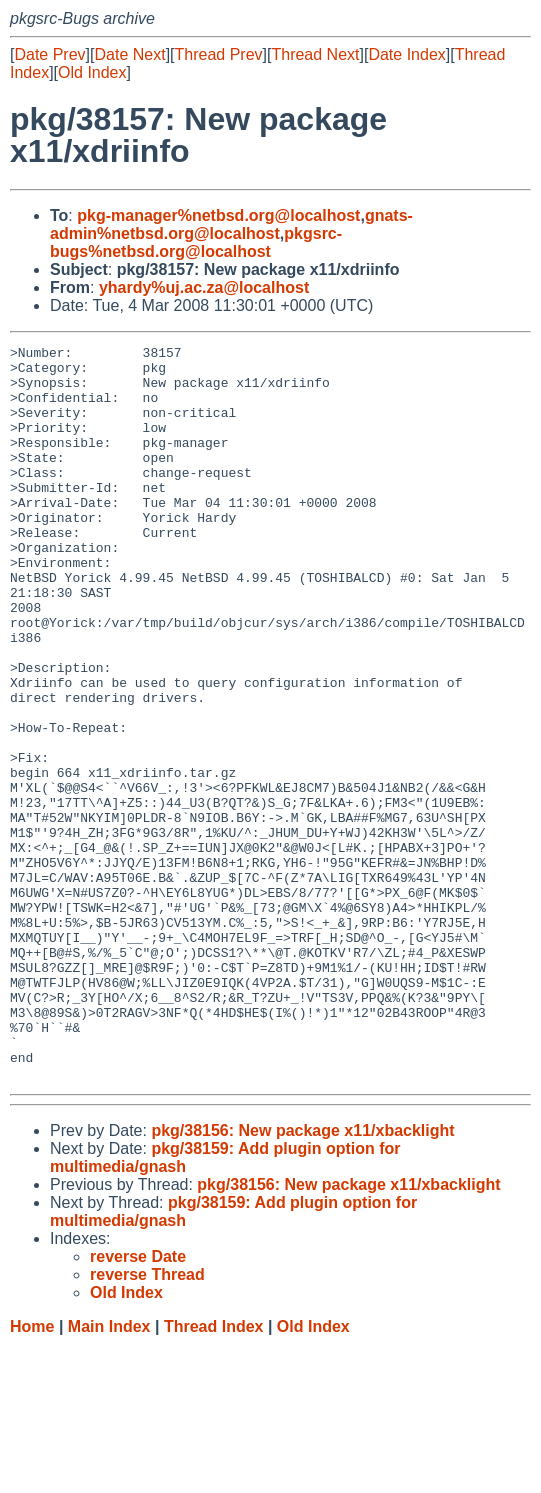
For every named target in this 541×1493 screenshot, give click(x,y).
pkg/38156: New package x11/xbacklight (302, 1277)
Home (32, 1473)
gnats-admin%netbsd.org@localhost (231, 224)
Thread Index (214, 1473)
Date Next (129, 54)
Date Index (406, 54)
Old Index (92, 72)
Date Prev (49, 54)
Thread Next (315, 54)
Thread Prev (219, 54)
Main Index (109, 1473)
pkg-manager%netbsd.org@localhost (218, 215)
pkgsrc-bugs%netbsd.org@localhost (196, 242)
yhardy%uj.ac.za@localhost (204, 287)
